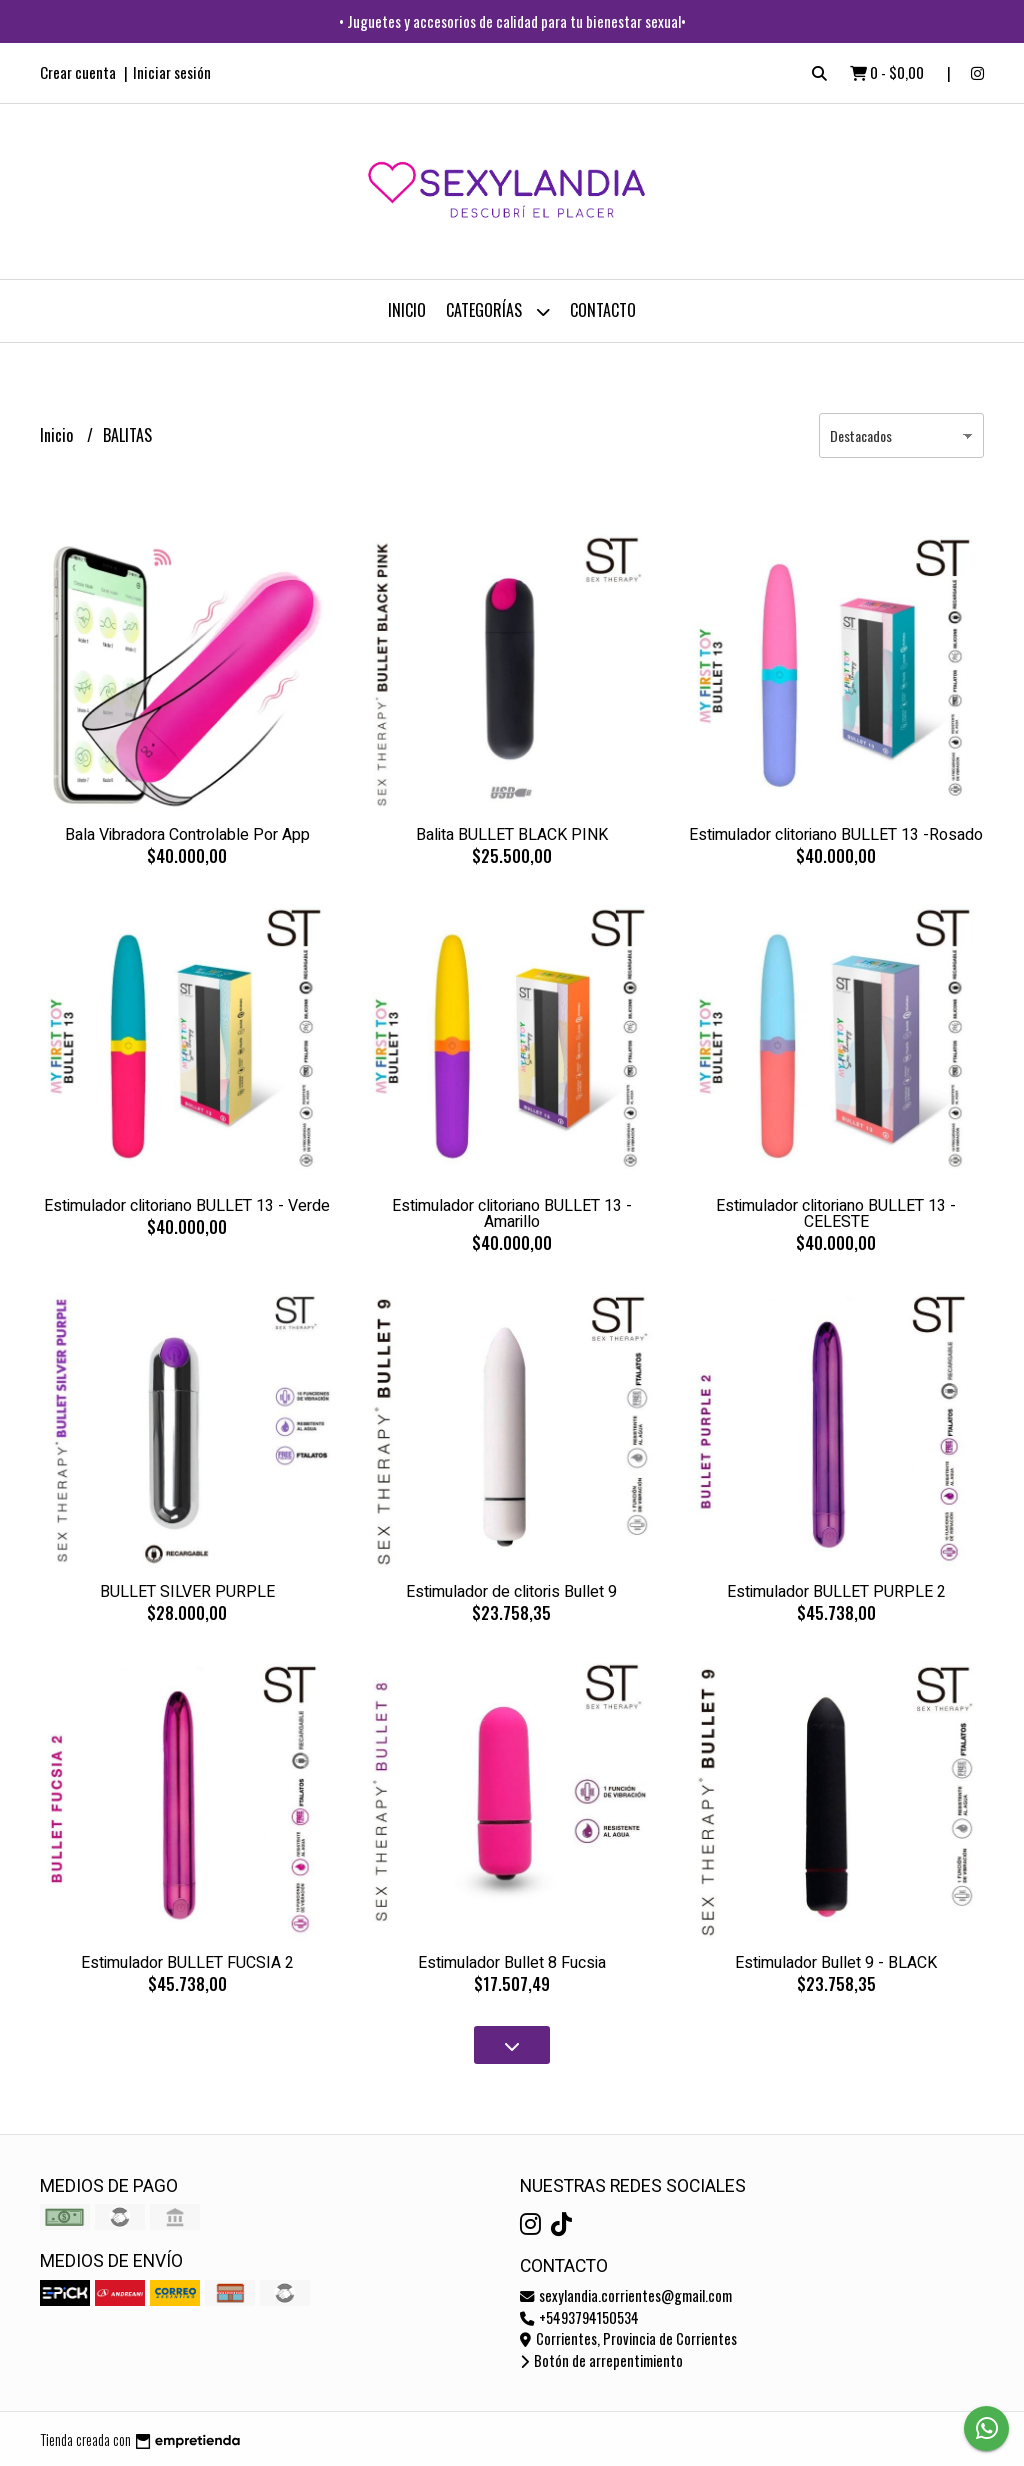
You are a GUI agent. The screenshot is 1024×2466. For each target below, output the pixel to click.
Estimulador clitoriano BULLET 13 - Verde (187, 1206)
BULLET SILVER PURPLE (187, 1592)
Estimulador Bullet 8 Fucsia (512, 1963)
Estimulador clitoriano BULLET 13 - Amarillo (512, 1214)
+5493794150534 (579, 2317)
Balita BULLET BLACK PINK (512, 835)
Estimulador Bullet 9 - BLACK (836, 1963)
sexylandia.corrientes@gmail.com (626, 2295)
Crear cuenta (78, 72)
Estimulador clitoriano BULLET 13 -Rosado (836, 835)
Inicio (407, 310)
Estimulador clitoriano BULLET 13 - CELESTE (836, 1214)
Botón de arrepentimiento (601, 2360)
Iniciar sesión (172, 72)
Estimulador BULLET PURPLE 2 (836, 1592)
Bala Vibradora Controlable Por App (187, 835)
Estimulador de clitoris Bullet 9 (511, 1592)
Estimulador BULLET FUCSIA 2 (187, 1963)
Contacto (603, 310)
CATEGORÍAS (498, 311)
